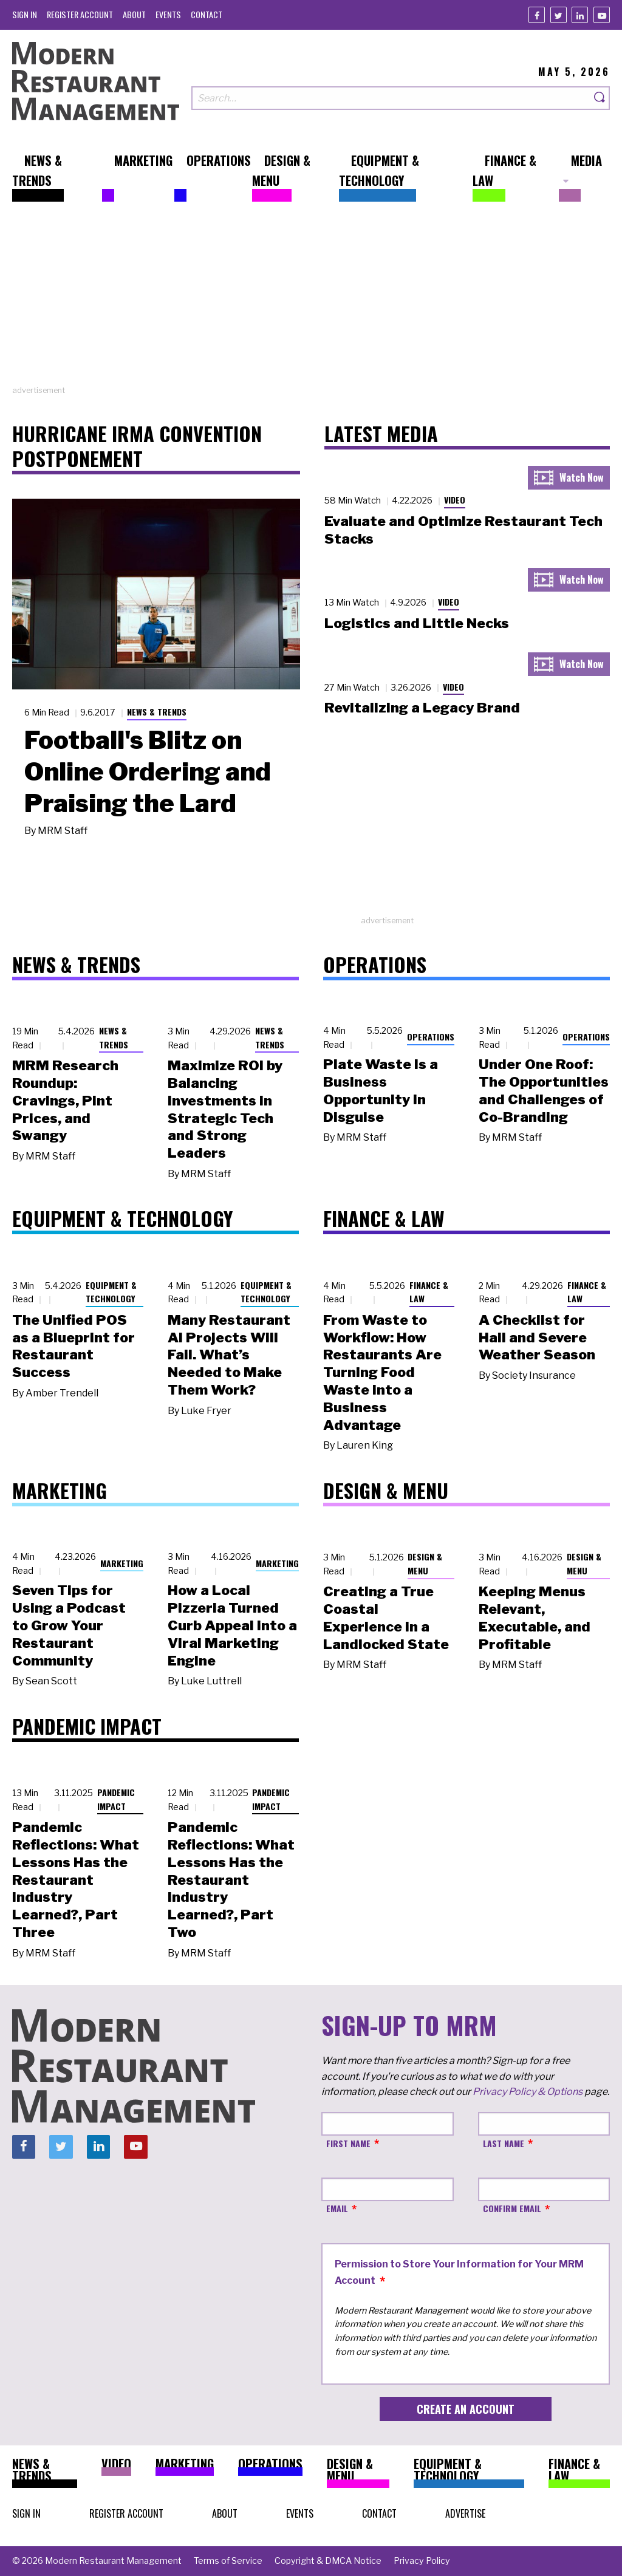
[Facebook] (536, 15)
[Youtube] (601, 15)
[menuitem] (24, 14)
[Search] (600, 98)
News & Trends (156, 711)
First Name (348, 2143)
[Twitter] (558, 15)
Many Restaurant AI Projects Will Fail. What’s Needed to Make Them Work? (229, 1354)
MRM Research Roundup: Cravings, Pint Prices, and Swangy (65, 1100)
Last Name (503, 2143)
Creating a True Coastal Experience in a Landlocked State (386, 1617)
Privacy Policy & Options (528, 2091)
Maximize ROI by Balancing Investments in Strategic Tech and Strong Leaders (225, 1109)
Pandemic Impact (116, 1799)
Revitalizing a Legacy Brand (422, 707)
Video (454, 499)
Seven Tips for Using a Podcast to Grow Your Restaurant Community (69, 1625)
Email (337, 2208)
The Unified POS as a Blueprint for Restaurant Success (73, 1346)
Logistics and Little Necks (416, 623)
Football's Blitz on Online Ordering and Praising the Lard (147, 771)
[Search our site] (390, 98)
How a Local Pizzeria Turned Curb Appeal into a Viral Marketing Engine (232, 1625)
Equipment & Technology (111, 1292)
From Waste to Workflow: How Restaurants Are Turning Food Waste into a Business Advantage (382, 1372)
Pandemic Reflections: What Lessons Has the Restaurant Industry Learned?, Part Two (231, 1880)
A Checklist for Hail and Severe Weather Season (537, 1337)
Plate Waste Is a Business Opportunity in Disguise (380, 1090)
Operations (430, 1036)
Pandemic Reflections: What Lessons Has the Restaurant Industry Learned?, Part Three (75, 1880)
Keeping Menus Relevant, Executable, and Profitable (534, 1617)
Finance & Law (428, 1292)
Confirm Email (512, 2208)
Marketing (121, 1563)
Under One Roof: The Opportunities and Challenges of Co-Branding (544, 1090)
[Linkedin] (580, 15)
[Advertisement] (311, 299)
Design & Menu (425, 1563)
